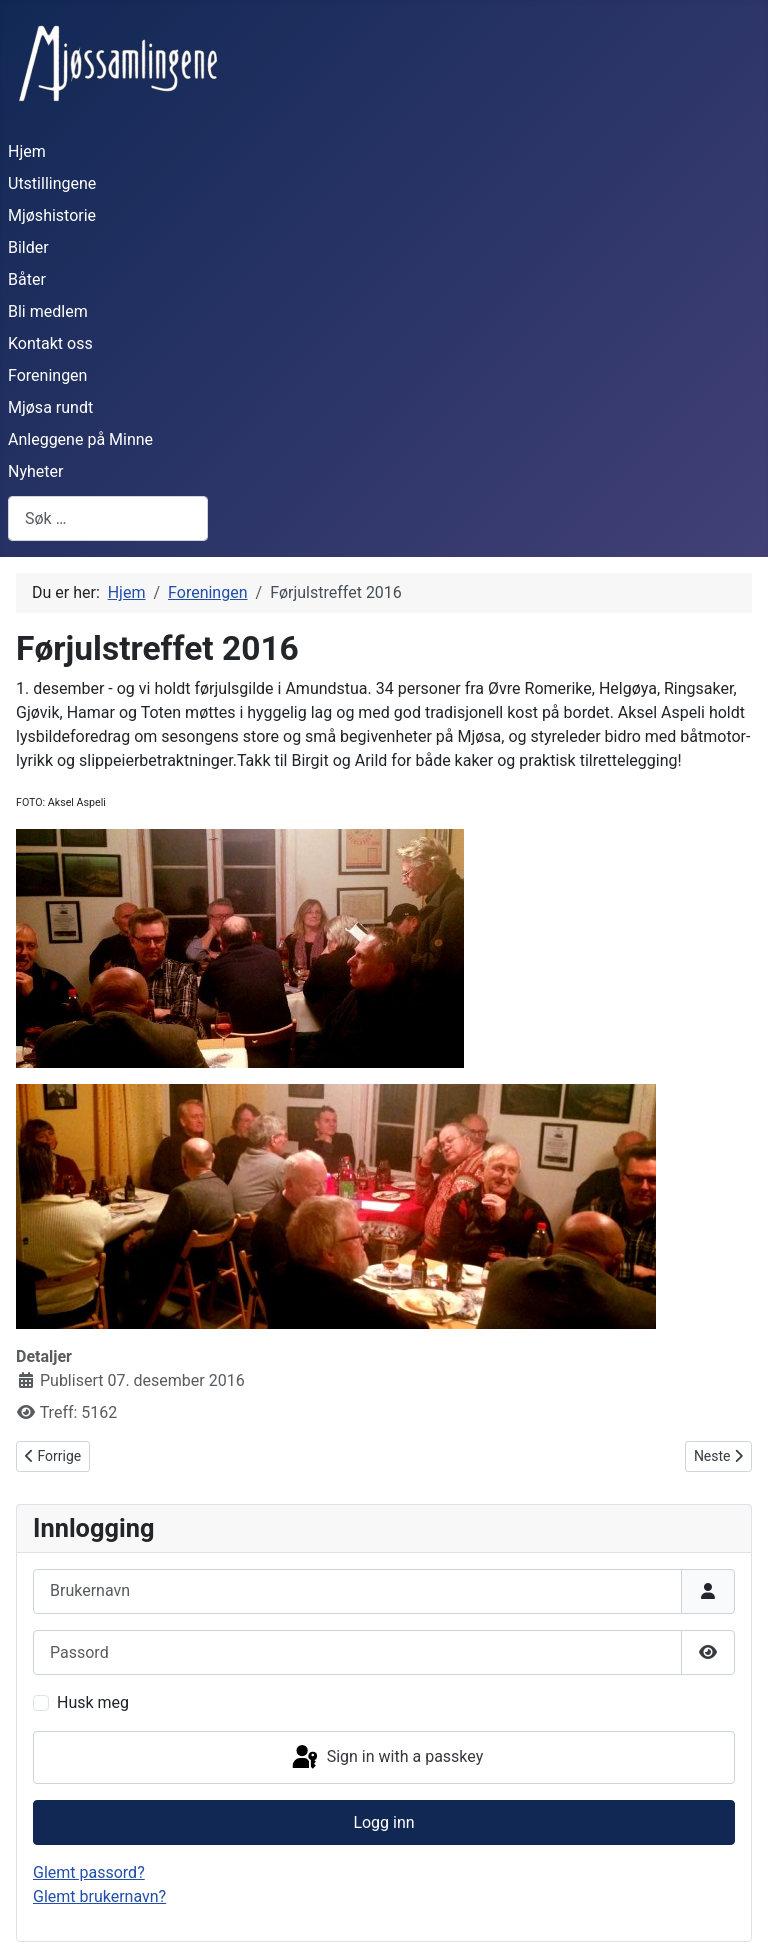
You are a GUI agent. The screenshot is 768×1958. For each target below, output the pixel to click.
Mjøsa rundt (50, 407)
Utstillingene (52, 183)
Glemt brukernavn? (99, 1896)
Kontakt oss (50, 343)
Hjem (27, 151)
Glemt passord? (89, 1872)
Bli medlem (48, 311)
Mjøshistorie (52, 215)
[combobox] (108, 518)
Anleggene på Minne (80, 439)
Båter (27, 279)
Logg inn (383, 1822)
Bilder (28, 247)
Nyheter (35, 471)
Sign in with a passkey (386, 1758)
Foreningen (47, 375)
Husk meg (93, 1702)
